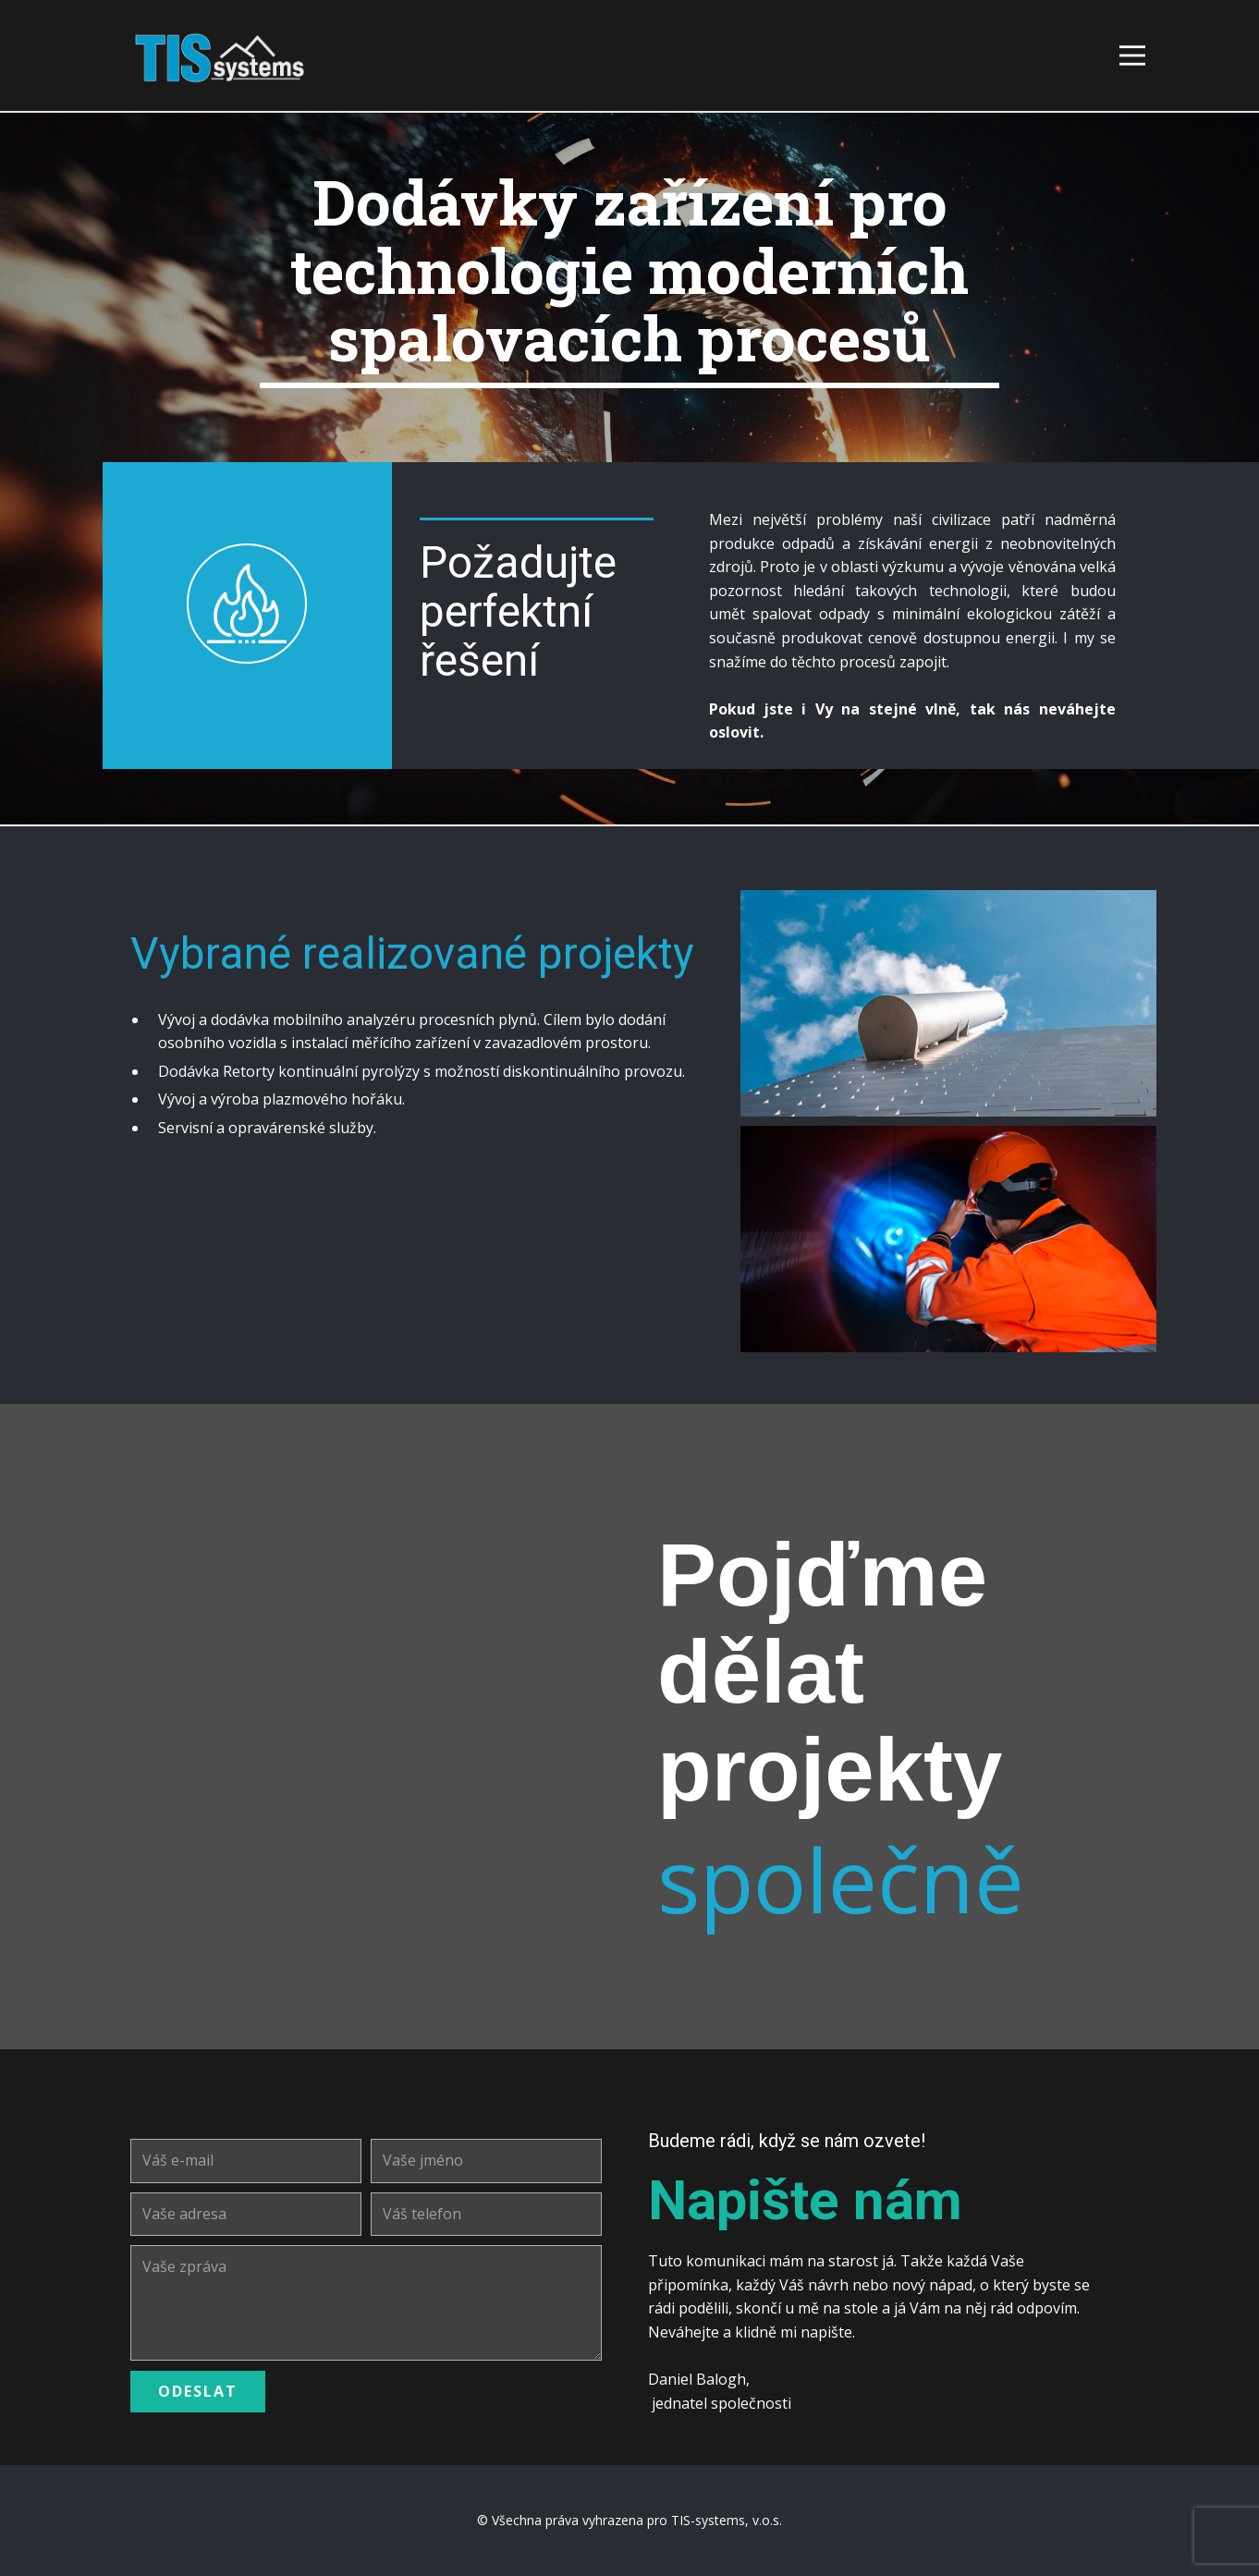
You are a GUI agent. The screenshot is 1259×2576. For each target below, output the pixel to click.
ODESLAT (198, 2391)
